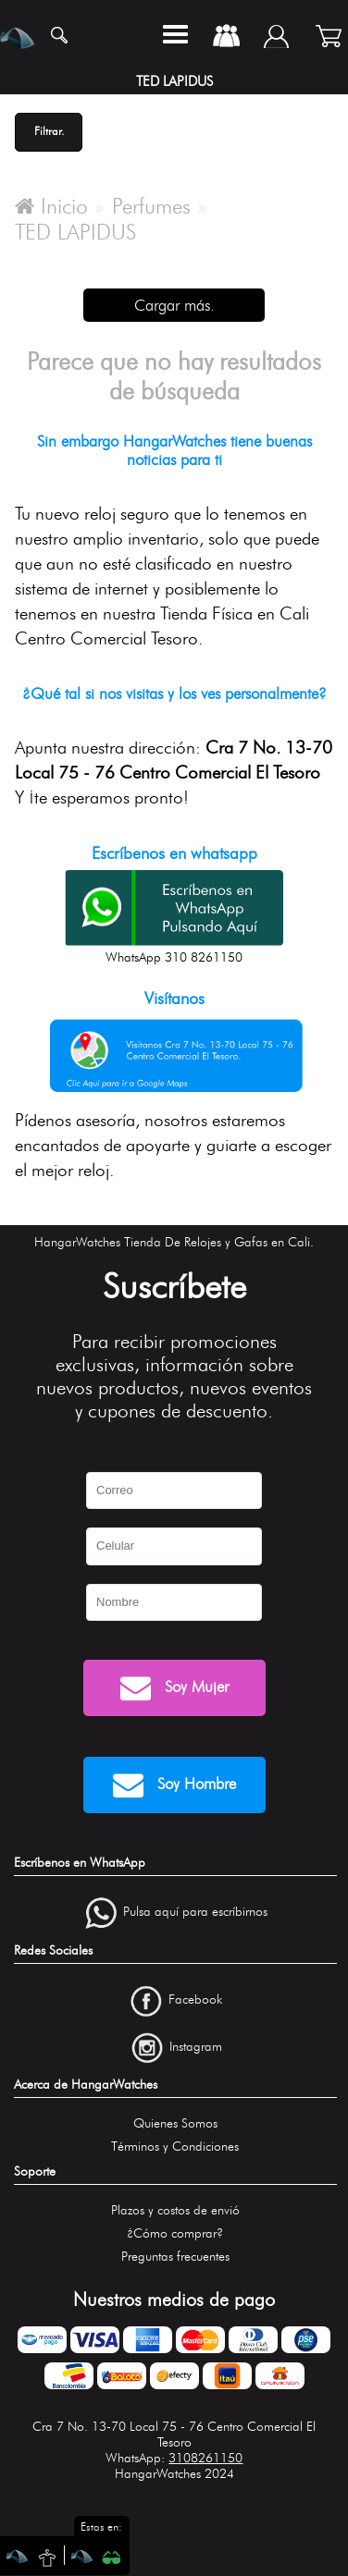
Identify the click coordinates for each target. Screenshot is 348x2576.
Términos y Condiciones (175, 2146)
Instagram (195, 2047)
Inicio (51, 206)
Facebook (195, 1999)
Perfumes (151, 206)
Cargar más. (174, 305)
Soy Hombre (174, 1785)
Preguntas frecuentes (175, 2256)
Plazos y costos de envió (175, 2210)
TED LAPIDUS (75, 232)
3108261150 (205, 2458)
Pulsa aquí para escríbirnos (195, 1912)
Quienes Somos (175, 2123)
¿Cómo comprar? (175, 2233)
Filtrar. (49, 131)
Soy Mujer (174, 1688)
